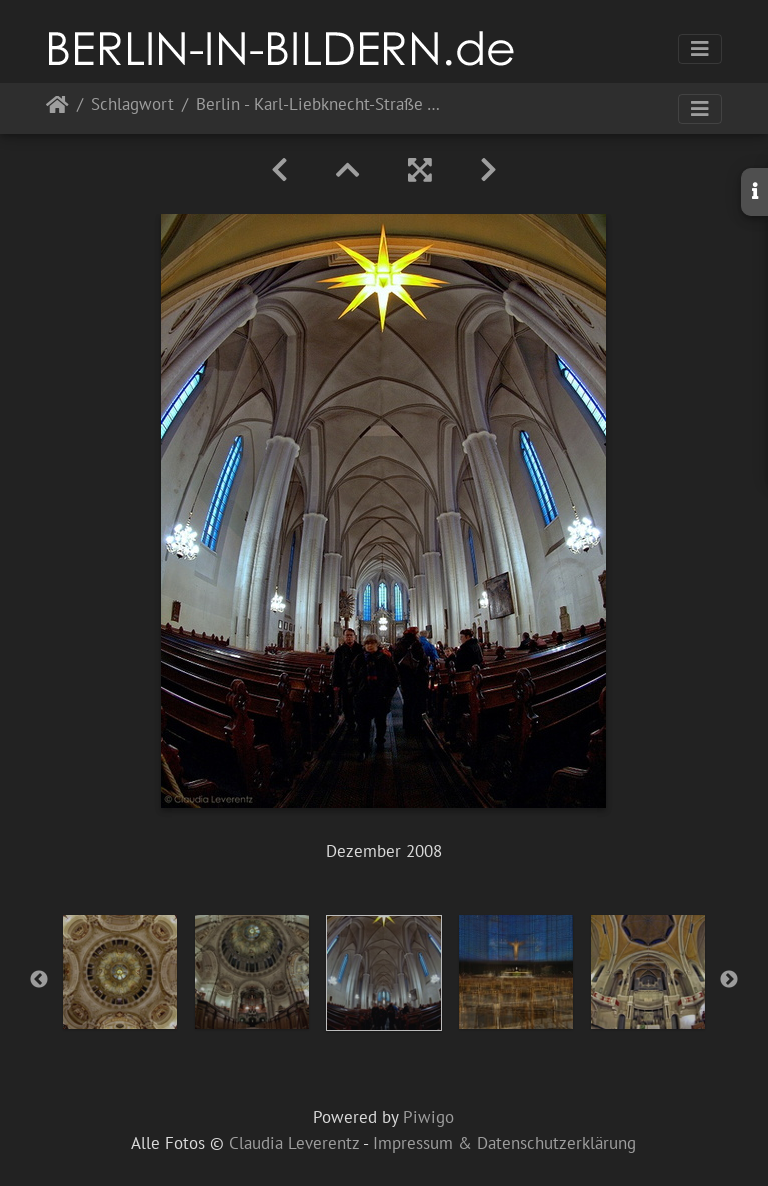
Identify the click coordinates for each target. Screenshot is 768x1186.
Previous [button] (39, 980)
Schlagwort (132, 105)
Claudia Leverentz (294, 1143)
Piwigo (428, 1117)
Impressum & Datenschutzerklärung (504, 1143)
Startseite (57, 108)
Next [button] (729, 980)
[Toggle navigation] (700, 49)
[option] (120, 972)
